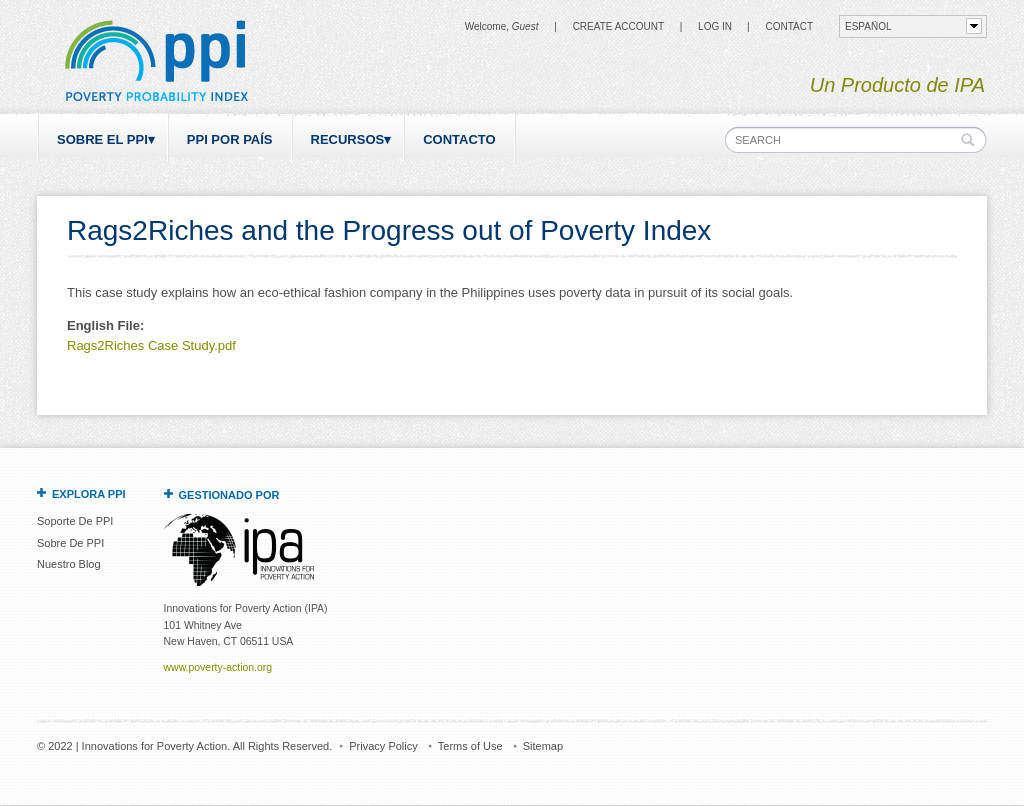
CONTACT (789, 26)
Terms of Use (470, 746)
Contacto (459, 139)
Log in (715, 26)
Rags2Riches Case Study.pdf (151, 345)
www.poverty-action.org (218, 667)
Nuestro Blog (69, 564)
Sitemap (543, 746)
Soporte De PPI (75, 521)
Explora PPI (89, 494)
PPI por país (230, 139)
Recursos (348, 139)
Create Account (618, 26)
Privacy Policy (383, 746)
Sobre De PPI (70, 543)
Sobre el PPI (102, 139)
